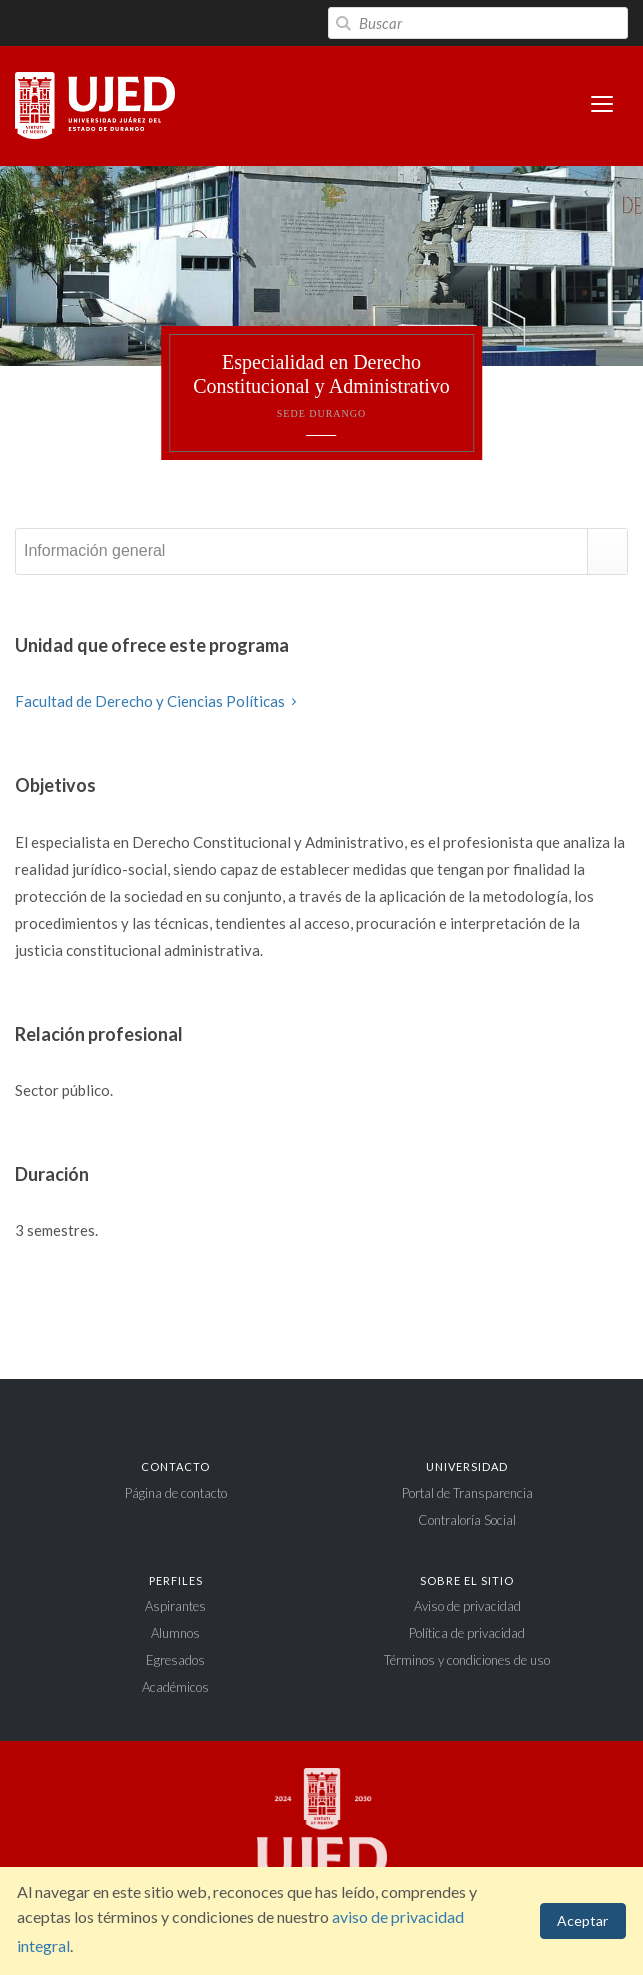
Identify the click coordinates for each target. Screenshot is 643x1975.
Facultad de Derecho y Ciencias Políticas (159, 701)
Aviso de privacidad (467, 1606)
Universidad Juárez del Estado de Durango (95, 107)
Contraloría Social (467, 1520)
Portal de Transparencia (467, 1493)
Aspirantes (175, 1606)
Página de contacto (176, 1493)
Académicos (175, 1687)
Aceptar (582, 1920)
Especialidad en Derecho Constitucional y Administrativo (322, 385)
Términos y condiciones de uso (467, 1660)
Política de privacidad (467, 1633)
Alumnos (175, 1633)
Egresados (175, 1660)
